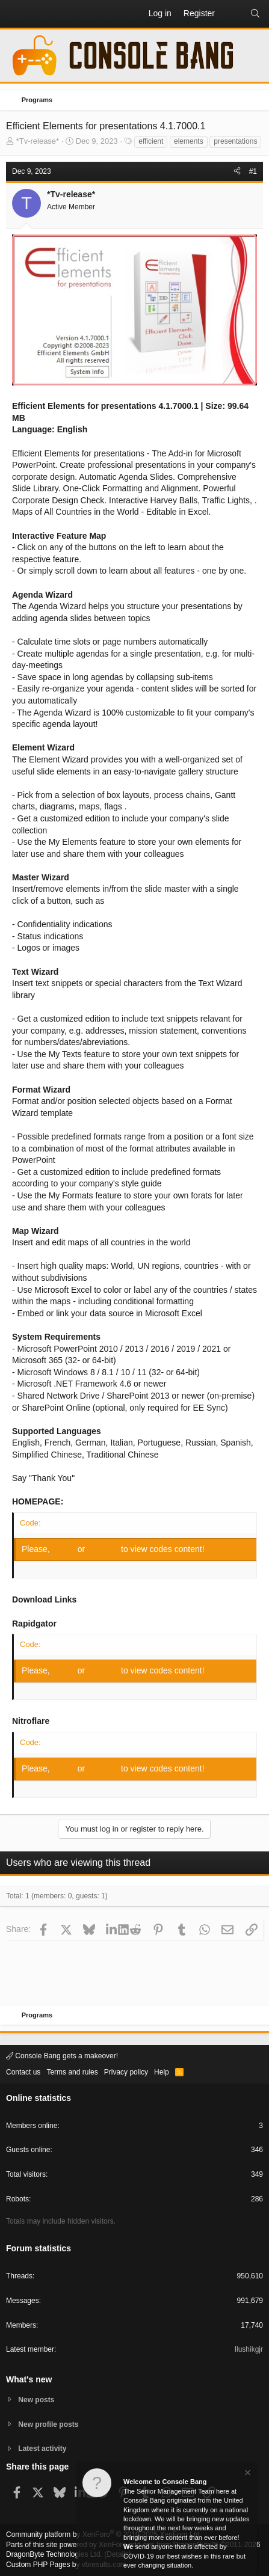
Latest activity (42, 2448)
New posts (36, 2400)
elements (188, 141)
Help (161, 2072)
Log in (65, 1549)
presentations (235, 141)
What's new (29, 2379)
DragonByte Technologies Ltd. (54, 2554)
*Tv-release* (38, 141)
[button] (15, 14)
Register (104, 1549)
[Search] (255, 14)
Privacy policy (126, 2072)
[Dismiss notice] (247, 2474)
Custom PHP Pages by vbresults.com (66, 2564)
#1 (253, 171)
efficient (150, 141)
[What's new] (232, 14)
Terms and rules (71, 2072)
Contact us (23, 2072)
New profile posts (48, 2424)
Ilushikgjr (249, 2349)
